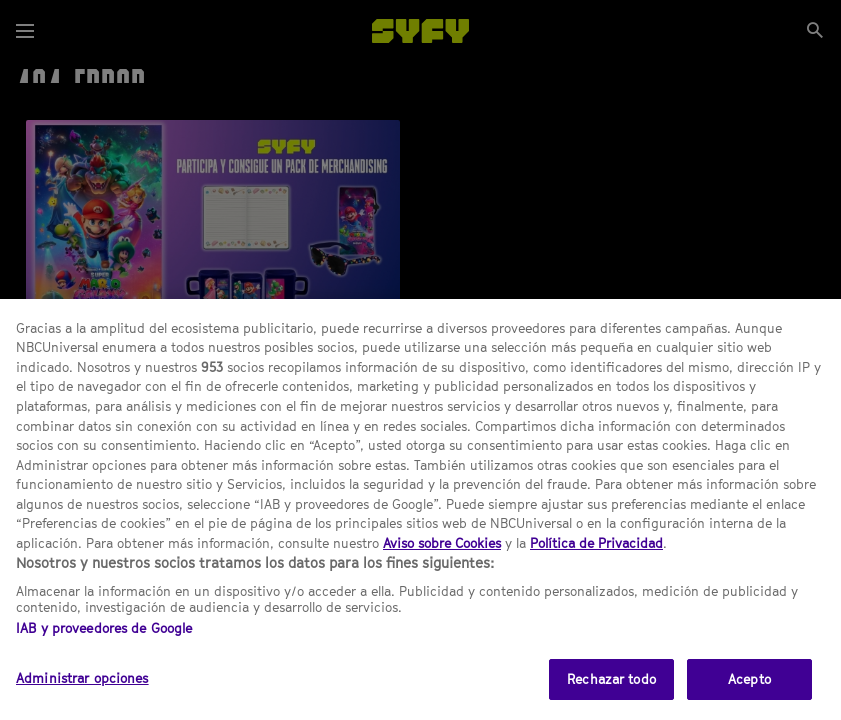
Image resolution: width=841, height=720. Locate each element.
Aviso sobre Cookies (442, 562)
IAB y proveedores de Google (104, 647)
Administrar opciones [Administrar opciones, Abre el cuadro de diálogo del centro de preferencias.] (82, 697)
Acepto (749, 698)
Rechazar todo (611, 698)
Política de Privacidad (596, 562)
